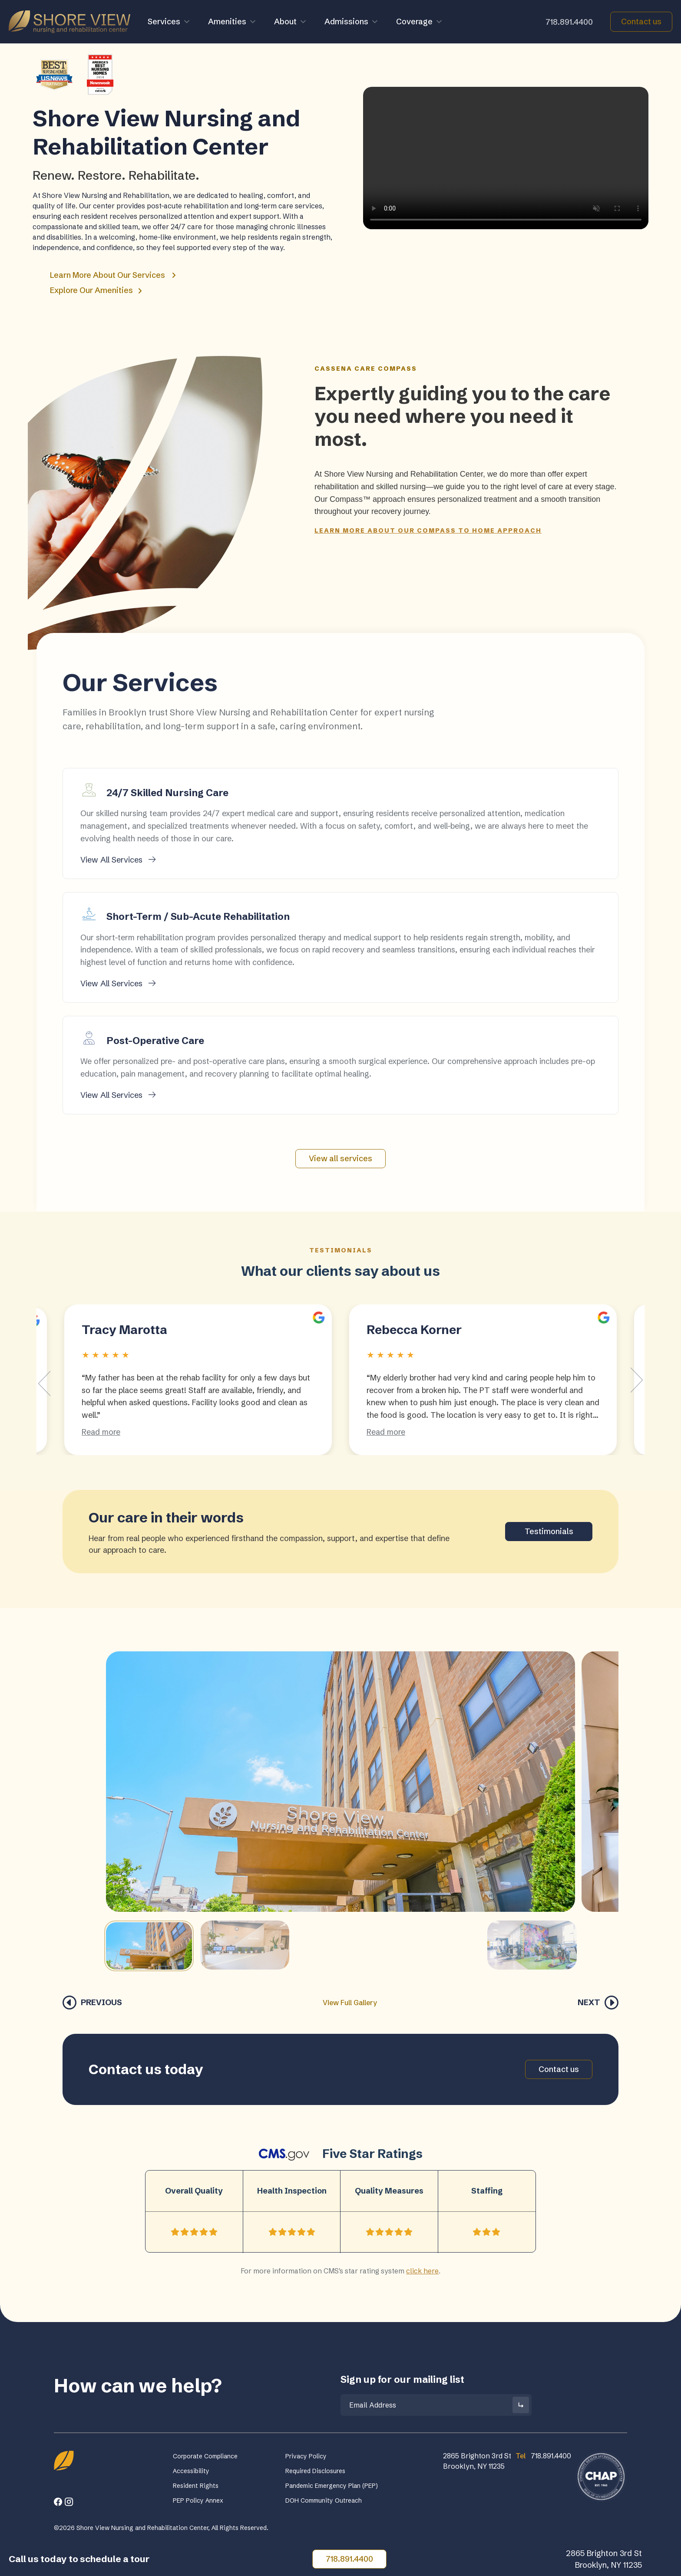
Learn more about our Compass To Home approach (428, 530)
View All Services (118, 860)
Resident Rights (195, 2486)
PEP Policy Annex (198, 2500)
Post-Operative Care (155, 1041)
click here (422, 2270)
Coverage (419, 21)
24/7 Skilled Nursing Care (167, 793)
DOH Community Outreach (323, 2500)
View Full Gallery (350, 2002)
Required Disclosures (315, 2471)
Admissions (351, 21)
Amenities (232, 21)
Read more (101, 1432)
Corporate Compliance (205, 2456)
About (290, 21)
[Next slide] (637, 1380)
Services (169, 21)
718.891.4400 (569, 22)
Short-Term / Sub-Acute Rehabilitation (198, 916)
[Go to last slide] (44, 1383)
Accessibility (191, 2471)
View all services (340, 1158)
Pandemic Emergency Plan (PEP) (331, 2486)
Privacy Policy (306, 2456)
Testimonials (549, 1531)
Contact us (641, 21)
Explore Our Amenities (96, 290)
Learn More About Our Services (113, 275)
